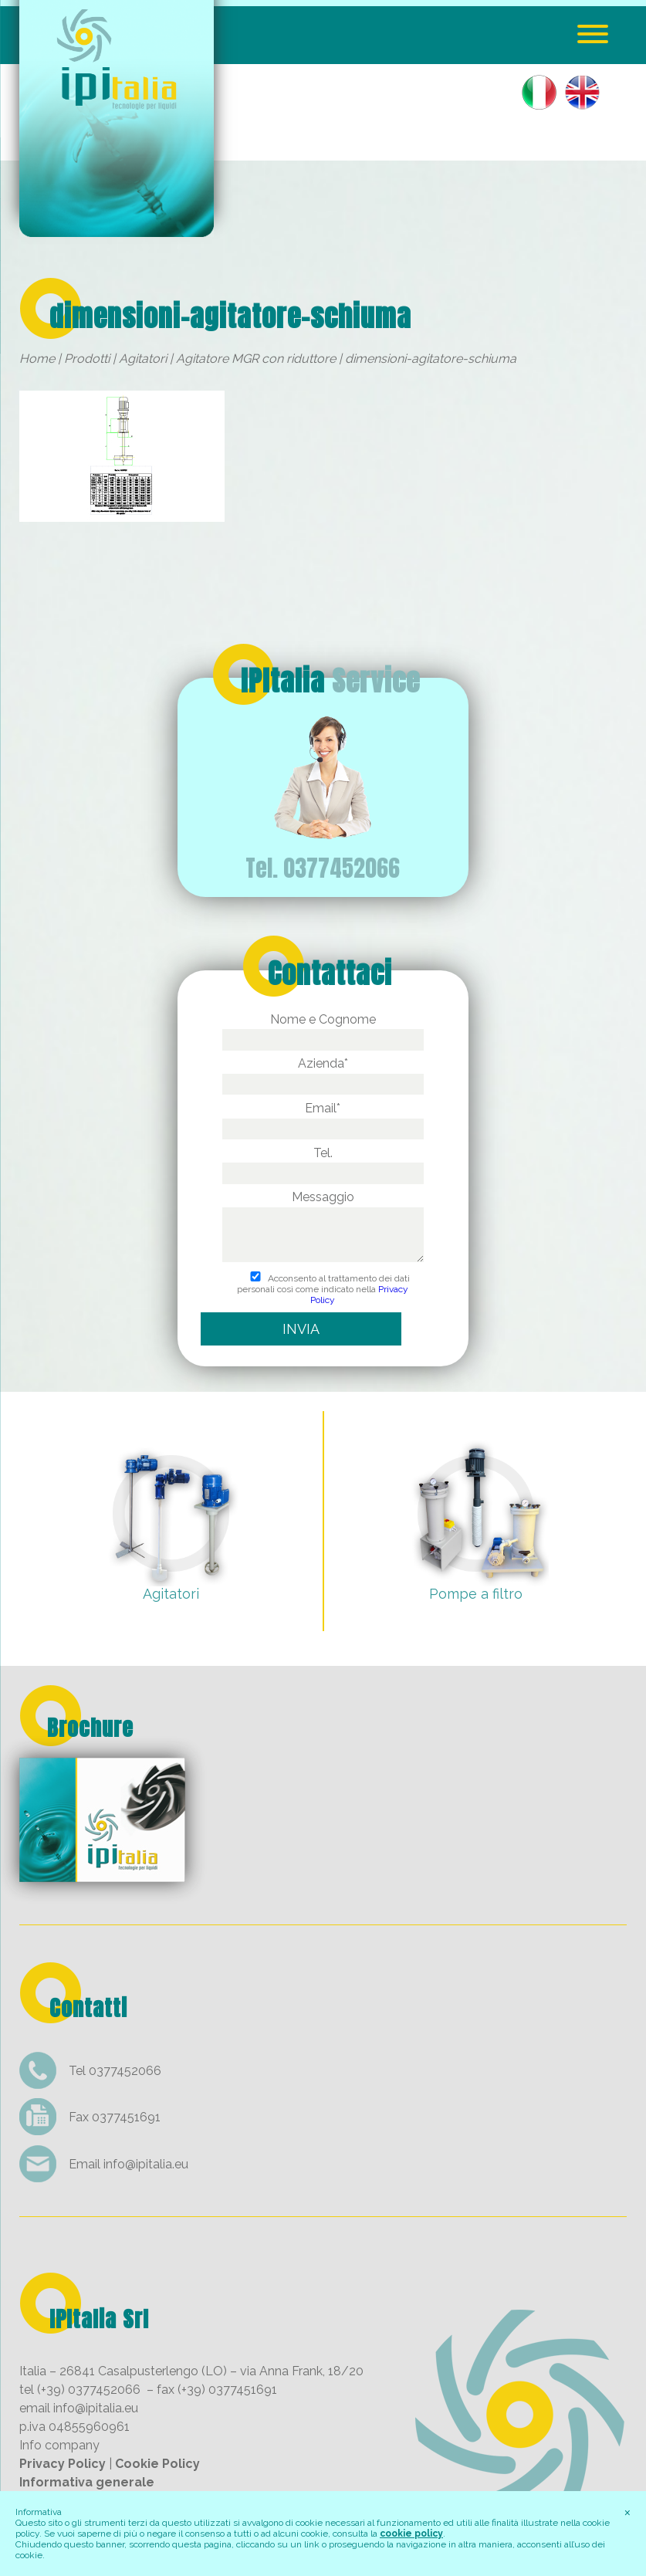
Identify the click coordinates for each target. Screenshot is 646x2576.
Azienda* (323, 1073)
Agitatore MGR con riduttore (256, 358)
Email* (323, 1118)
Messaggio (323, 1227)
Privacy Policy (62, 2463)
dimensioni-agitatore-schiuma (230, 316)
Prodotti (87, 358)
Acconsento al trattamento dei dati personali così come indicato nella (322, 1289)
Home (37, 358)
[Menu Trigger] (592, 33)
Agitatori (143, 358)
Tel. (323, 1163)
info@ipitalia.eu (145, 2164)
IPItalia (330, 681)
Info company (59, 2445)
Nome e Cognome (323, 1029)
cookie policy (411, 2533)
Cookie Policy (157, 2463)
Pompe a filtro (476, 1594)
